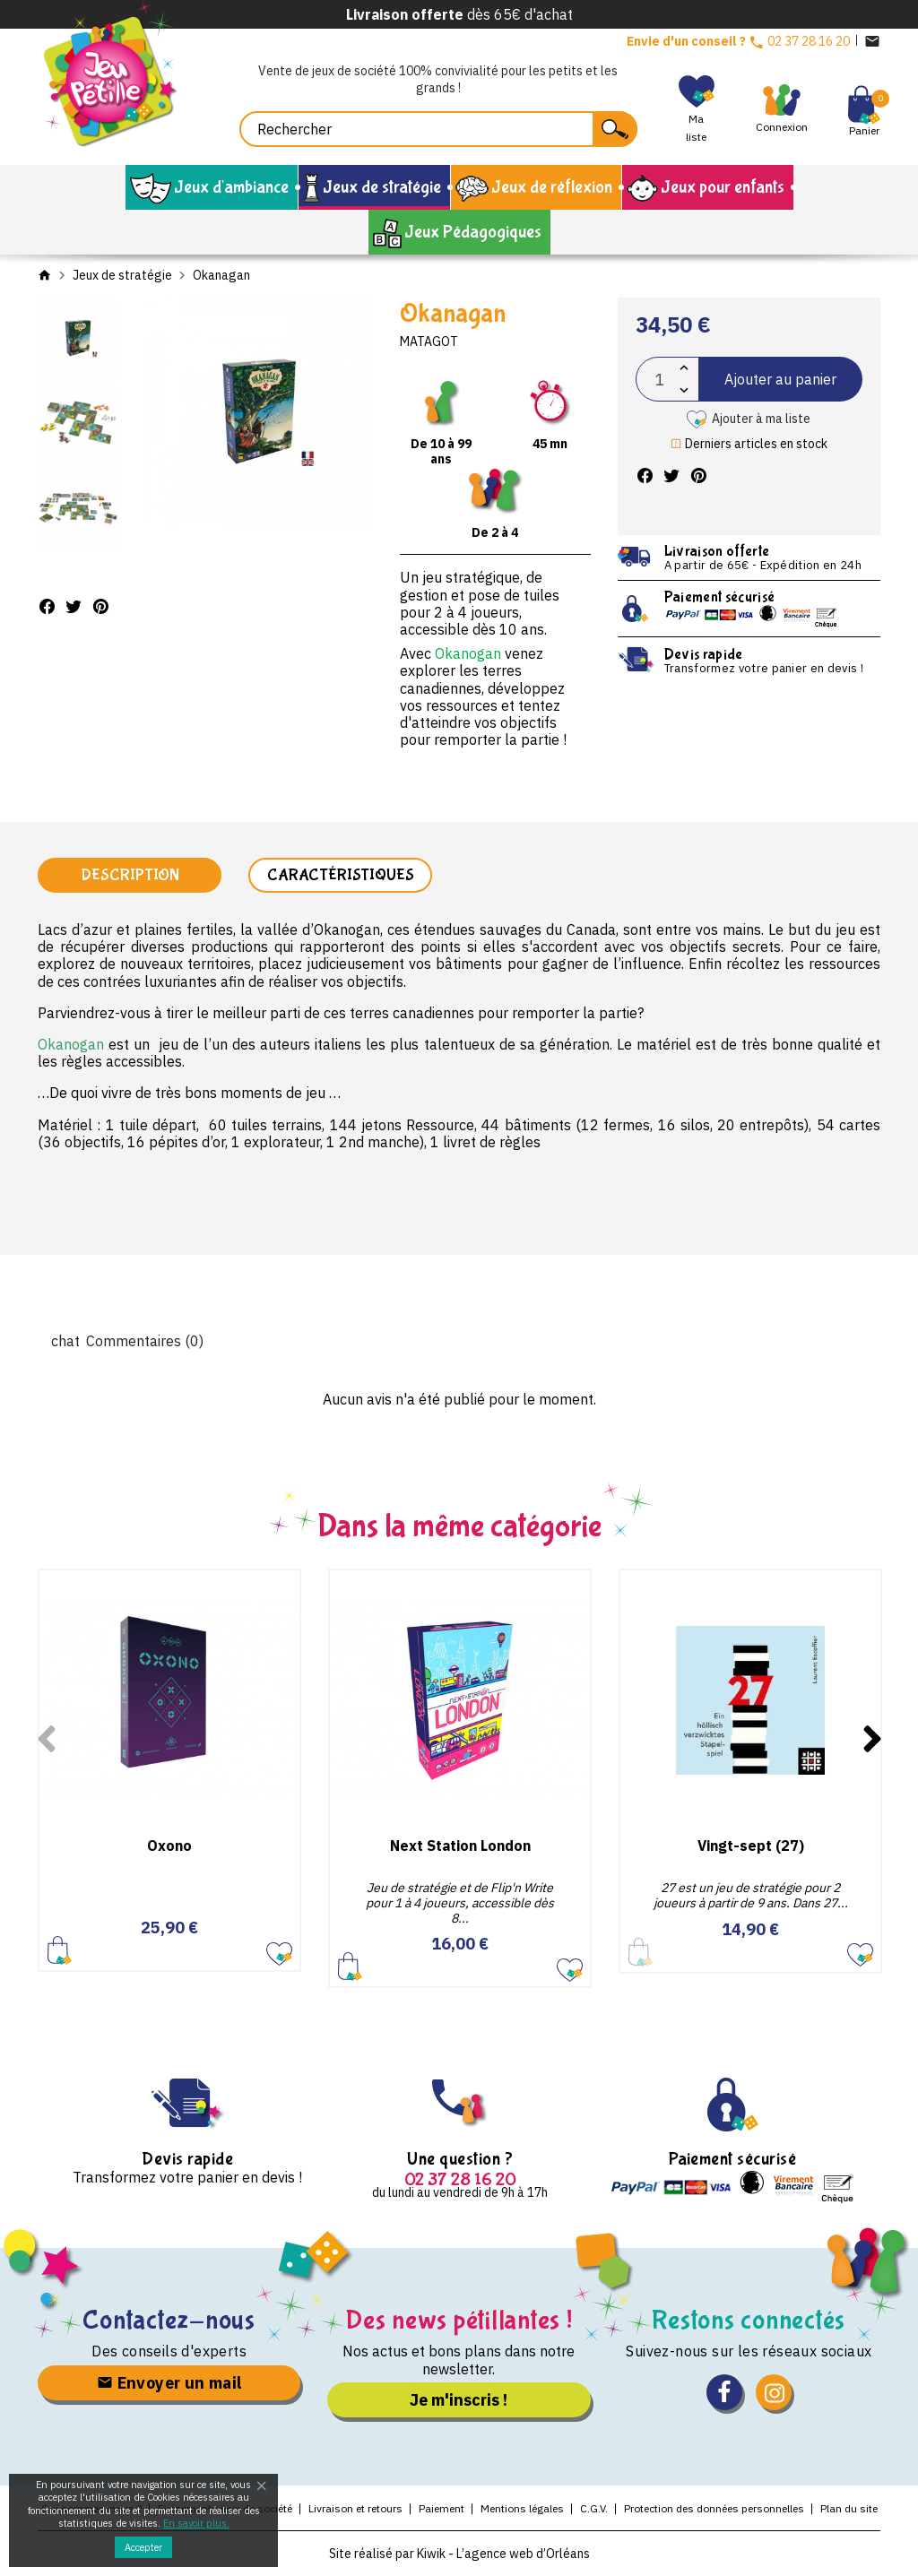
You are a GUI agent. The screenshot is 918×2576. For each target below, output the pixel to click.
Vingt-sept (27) (750, 1845)
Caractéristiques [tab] (340, 875)
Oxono (169, 1845)
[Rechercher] (438, 129)
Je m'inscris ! (458, 2400)
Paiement (441, 2508)
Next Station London (460, 1845)
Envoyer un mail (169, 2383)
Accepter (143, 2547)
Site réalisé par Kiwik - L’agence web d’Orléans (459, 2554)
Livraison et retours (355, 2508)
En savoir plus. (196, 2523)
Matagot (429, 341)
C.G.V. (594, 2508)
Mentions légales (522, 2508)
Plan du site (849, 2508)
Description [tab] (130, 875)
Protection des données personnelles (714, 2508)
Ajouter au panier (780, 379)
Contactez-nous (168, 2320)
